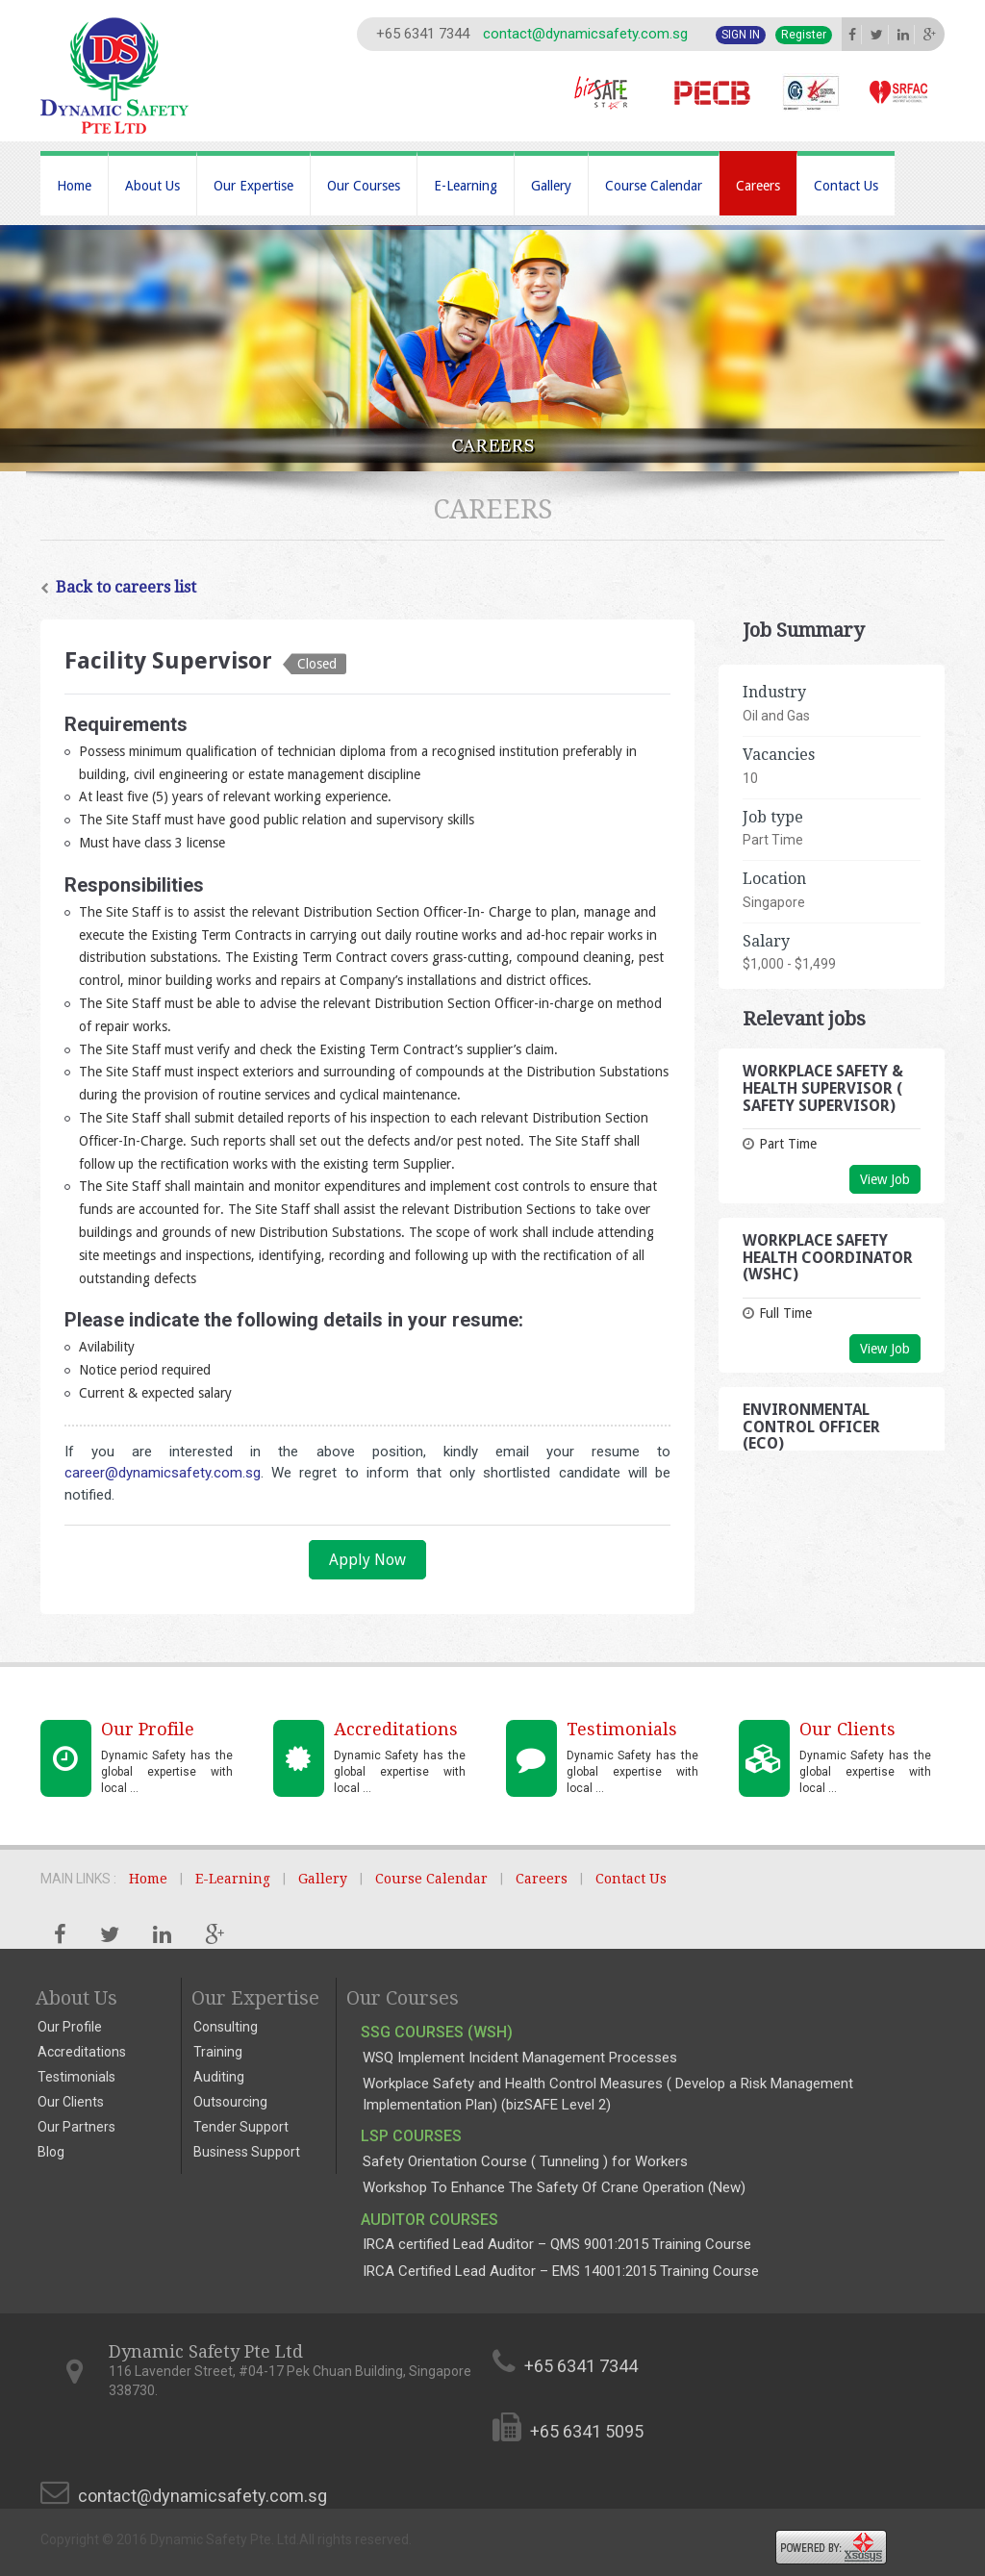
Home (74, 185)
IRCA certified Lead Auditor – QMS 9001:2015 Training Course (557, 2244)
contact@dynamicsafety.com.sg (585, 33)
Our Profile (70, 2026)
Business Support (246, 2151)
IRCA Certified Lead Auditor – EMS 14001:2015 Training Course (561, 2271)
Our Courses (363, 185)
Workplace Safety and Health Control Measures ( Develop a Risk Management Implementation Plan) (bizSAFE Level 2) (608, 2093)
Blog (51, 2151)
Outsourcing (230, 2101)
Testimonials (76, 2076)
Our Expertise (253, 185)
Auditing (218, 2076)
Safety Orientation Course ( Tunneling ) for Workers (525, 2161)
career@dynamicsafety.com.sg (162, 1472)
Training (217, 2051)
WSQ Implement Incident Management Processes (520, 2057)
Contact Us (846, 185)
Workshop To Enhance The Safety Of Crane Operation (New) (554, 2187)
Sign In (740, 34)
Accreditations (82, 2051)
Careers (758, 185)
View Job (885, 1179)
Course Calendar (653, 185)
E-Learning (465, 185)
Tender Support (241, 2126)
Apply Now (367, 1560)
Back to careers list (118, 587)
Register (803, 34)
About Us (152, 185)
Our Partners (76, 2126)
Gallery (551, 185)
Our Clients (71, 2101)
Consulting (225, 2026)
